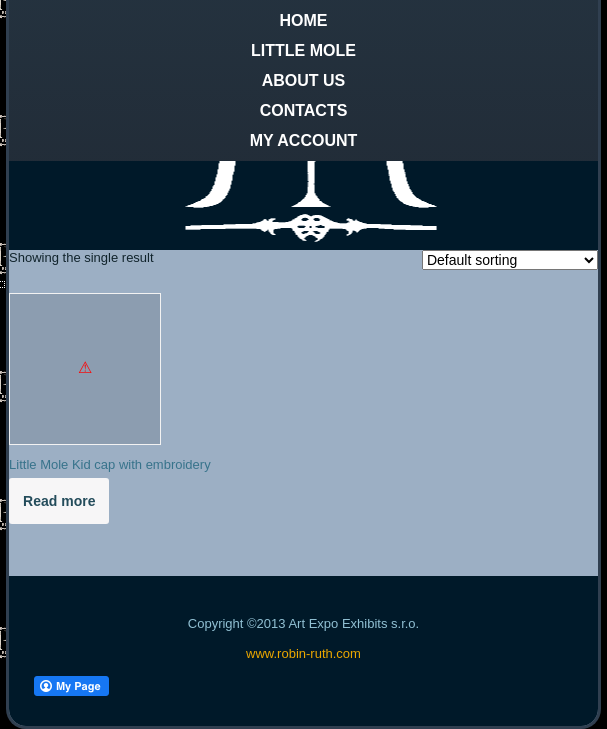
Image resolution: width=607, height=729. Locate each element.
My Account (304, 140)
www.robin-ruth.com (303, 653)
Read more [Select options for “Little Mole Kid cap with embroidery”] (59, 501)
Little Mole (303, 50)
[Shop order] (510, 260)
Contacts (304, 110)
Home (304, 20)
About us (304, 80)
